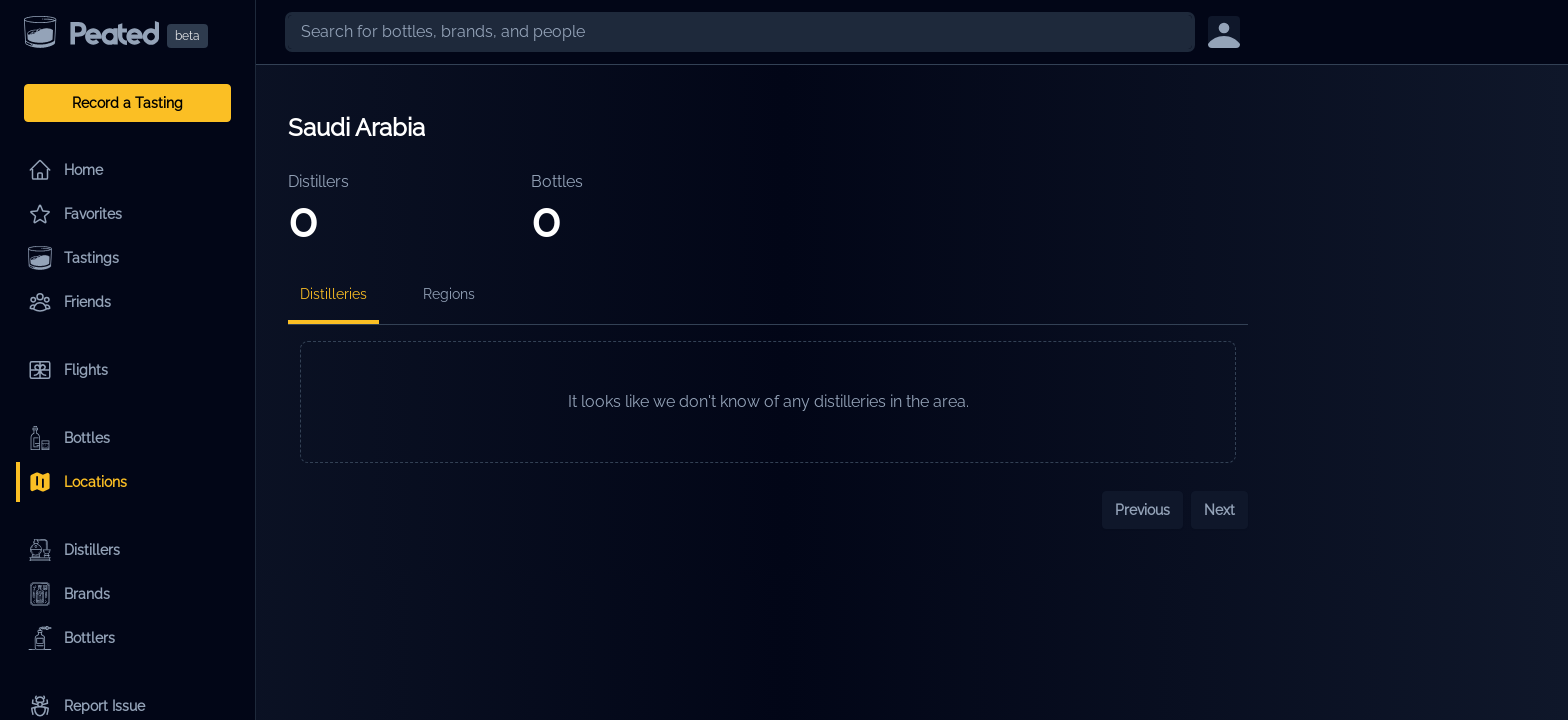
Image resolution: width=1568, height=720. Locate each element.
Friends (69, 302)
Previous (1142, 510)
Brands (69, 594)
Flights (68, 370)
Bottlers (71, 638)
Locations (77, 482)
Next (1219, 510)
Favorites (75, 214)
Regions (449, 294)
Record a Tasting (127, 103)
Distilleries (333, 294)
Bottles (69, 438)
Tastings (73, 258)
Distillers (74, 550)
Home (65, 170)
